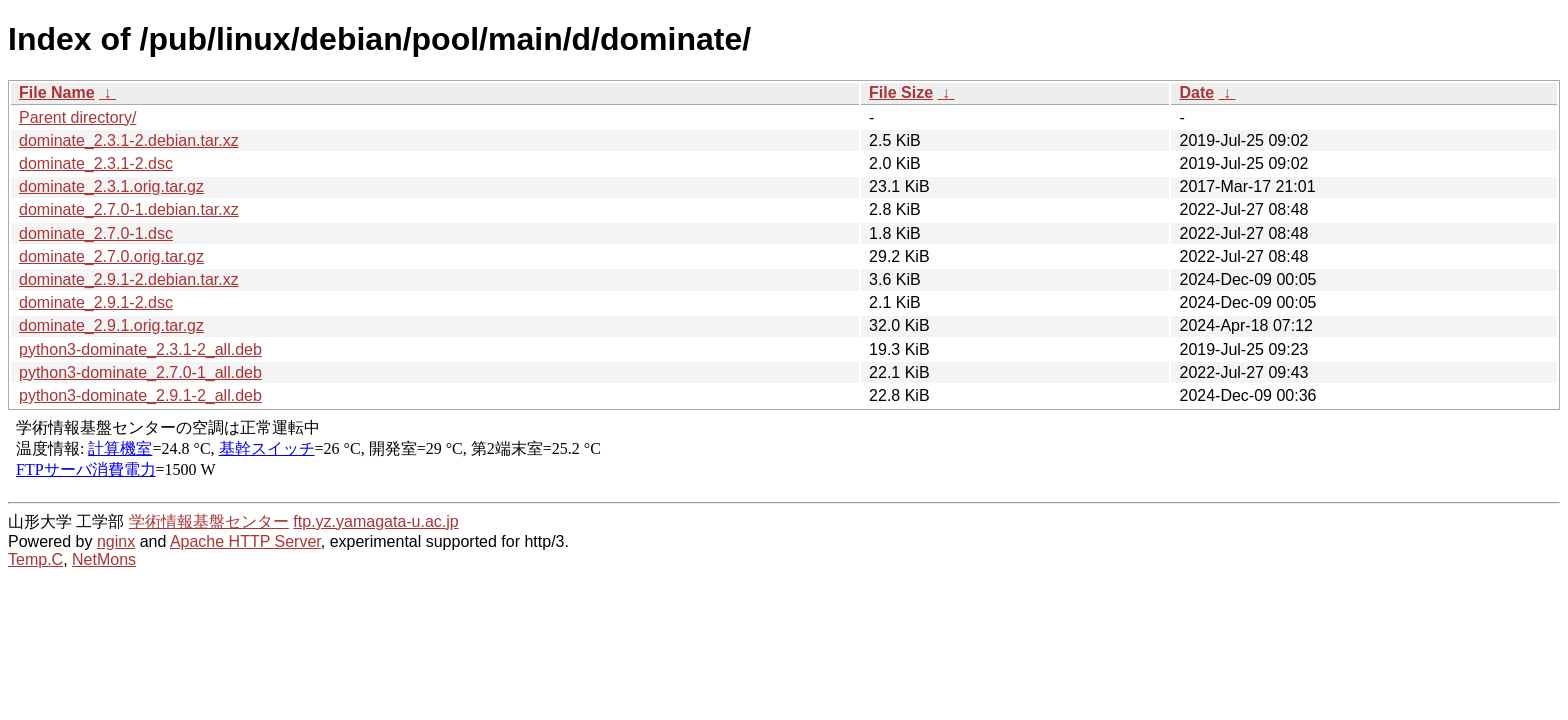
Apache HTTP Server (245, 541)
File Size (901, 92)
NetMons (104, 559)
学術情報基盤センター (209, 521)
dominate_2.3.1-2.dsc (96, 163)
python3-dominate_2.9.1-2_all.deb (140, 395)
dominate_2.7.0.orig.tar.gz (111, 256)
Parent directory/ (77, 117)
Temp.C (35, 559)
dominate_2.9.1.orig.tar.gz (111, 325)
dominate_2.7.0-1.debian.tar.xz (129, 209)
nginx (116, 541)
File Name (57, 92)
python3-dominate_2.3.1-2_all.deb (140, 349)
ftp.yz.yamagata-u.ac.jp (375, 521)
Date (1196, 92)
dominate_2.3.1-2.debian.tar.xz (129, 140)
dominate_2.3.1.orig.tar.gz (111, 186)
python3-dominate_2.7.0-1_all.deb (140, 372)
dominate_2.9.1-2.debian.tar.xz (129, 279)
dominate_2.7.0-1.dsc (96, 233)
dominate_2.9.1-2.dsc (96, 302)
